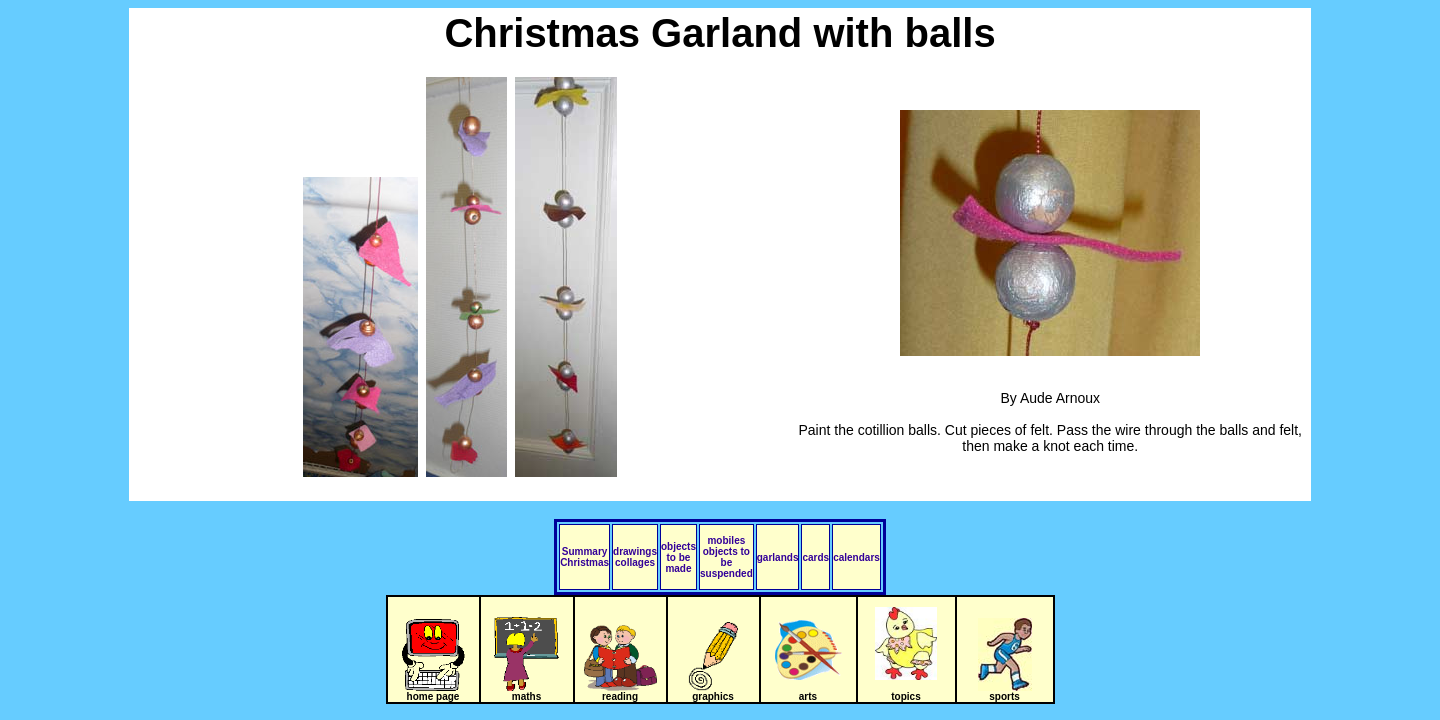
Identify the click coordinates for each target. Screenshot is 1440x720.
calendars (856, 557)
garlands (778, 557)
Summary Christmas (584, 557)
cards (815, 557)
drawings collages (635, 557)
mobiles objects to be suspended (726, 557)
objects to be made (678, 557)
